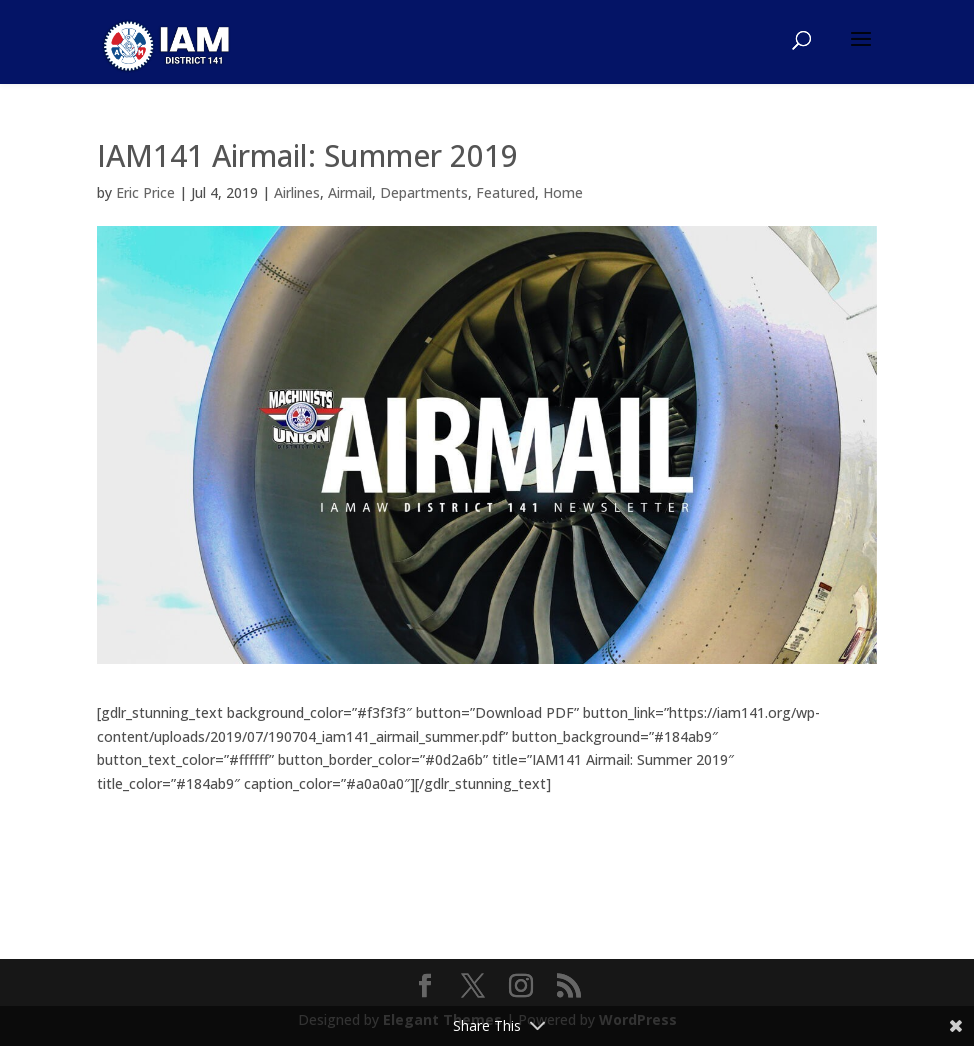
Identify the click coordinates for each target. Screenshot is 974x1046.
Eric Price (145, 192)
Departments (424, 192)
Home (563, 192)
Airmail (350, 192)
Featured (505, 192)
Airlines (297, 192)
